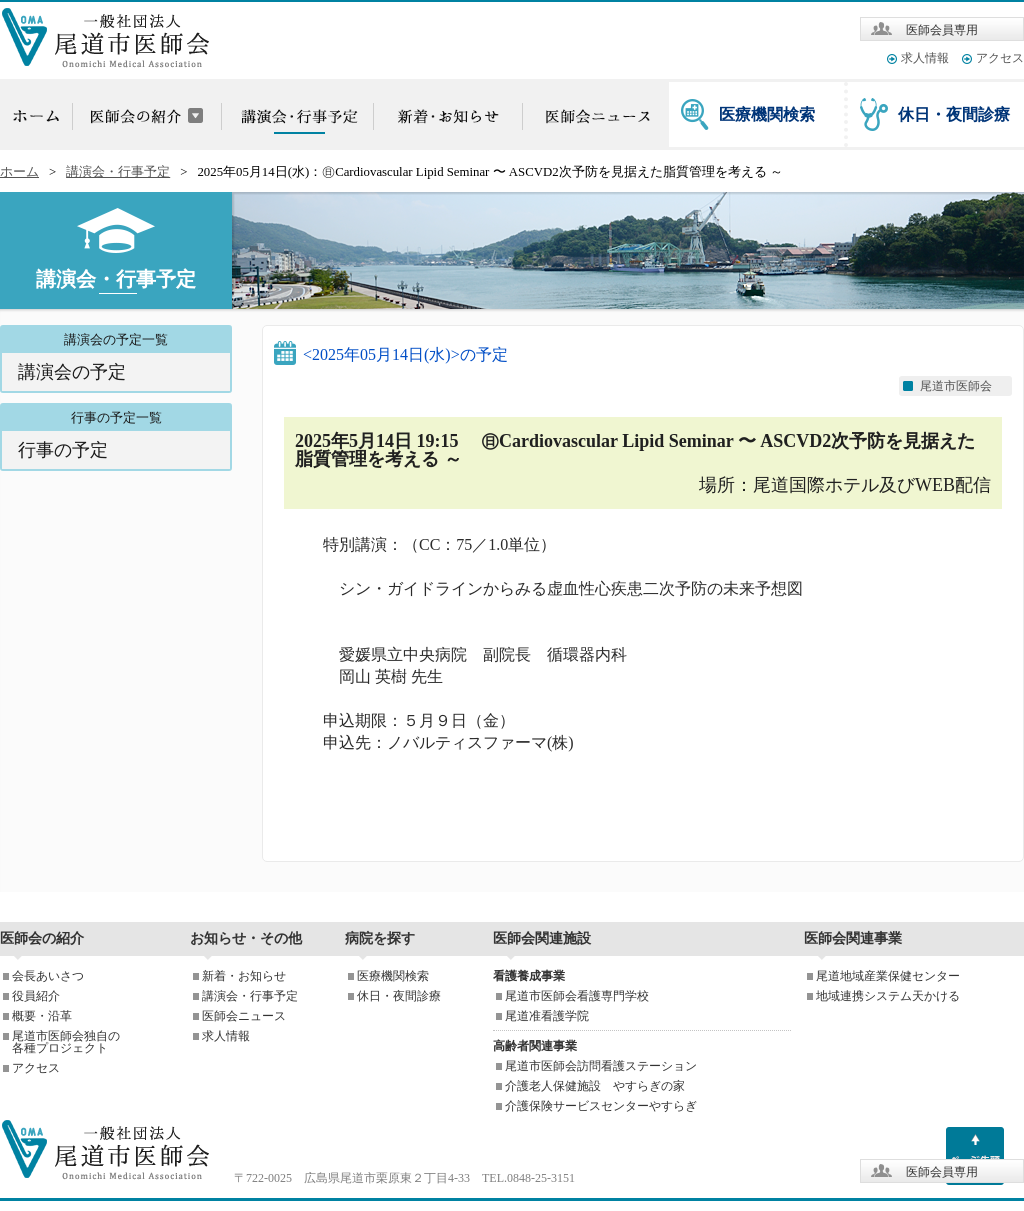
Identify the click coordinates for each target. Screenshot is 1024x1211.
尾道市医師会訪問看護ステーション (601, 1066)
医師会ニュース (244, 1016)
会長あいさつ (48, 976)
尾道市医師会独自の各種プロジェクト (66, 1042)
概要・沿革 (42, 1016)
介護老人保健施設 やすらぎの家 (595, 1086)
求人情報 (925, 58)
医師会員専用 (942, 30)
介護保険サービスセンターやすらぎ (601, 1106)
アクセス (1000, 58)
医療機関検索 (767, 114)
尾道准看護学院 (547, 1016)
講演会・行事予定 (118, 172)
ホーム (19, 172)
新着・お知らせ (244, 976)
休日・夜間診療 (954, 114)
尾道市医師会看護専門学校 (577, 996)
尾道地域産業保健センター (888, 976)
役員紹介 (36, 996)
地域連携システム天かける (888, 996)
